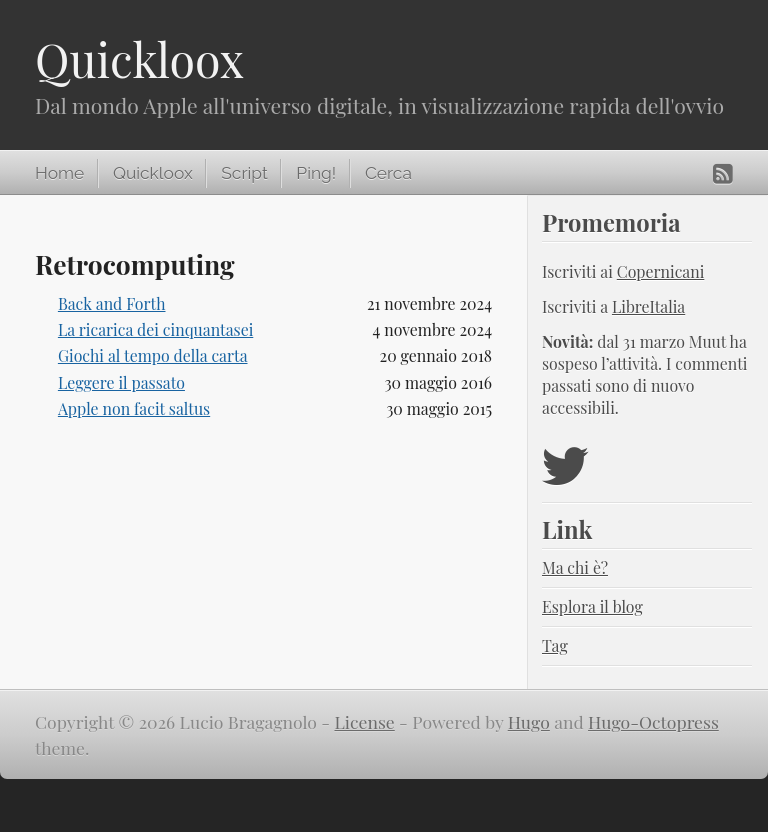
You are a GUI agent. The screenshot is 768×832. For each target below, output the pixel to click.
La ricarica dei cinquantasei (155, 329)
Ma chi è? (575, 567)
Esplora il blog (592, 606)
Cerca (388, 173)
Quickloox (139, 59)
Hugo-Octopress (653, 721)
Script (244, 173)
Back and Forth (112, 303)
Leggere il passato (121, 382)
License (365, 721)
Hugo (529, 721)
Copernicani (661, 271)
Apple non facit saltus (134, 408)
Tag (555, 645)
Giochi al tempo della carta (153, 355)
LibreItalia (648, 306)
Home (59, 173)
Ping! (316, 173)
